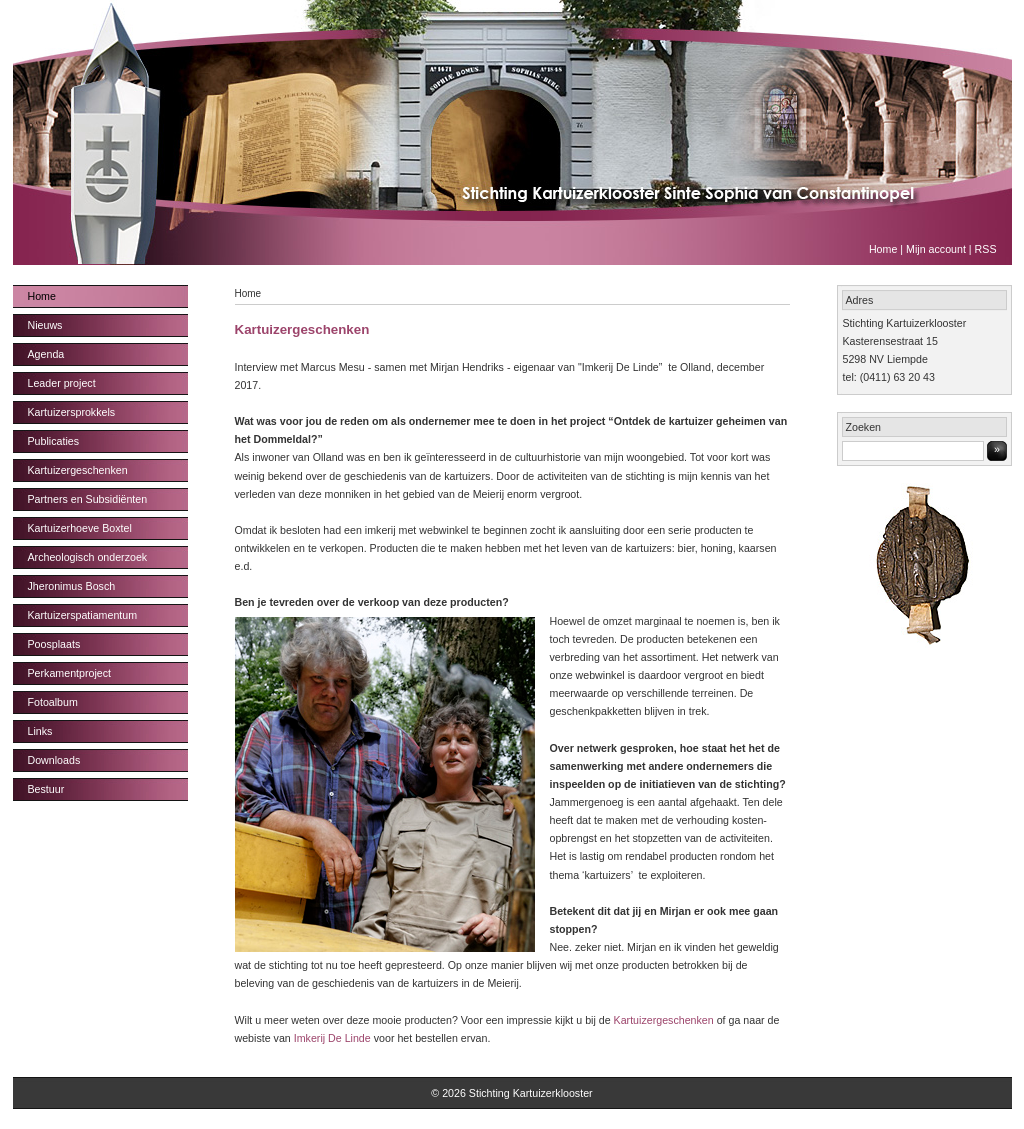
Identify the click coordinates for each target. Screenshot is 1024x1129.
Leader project (62, 383)
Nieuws (45, 325)
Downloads (54, 760)
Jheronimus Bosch (72, 586)
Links (40, 731)
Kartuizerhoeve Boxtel (80, 528)
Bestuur (46, 789)
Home (883, 249)
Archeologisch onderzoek (88, 557)
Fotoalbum (53, 702)
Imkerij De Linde (332, 1038)
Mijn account (936, 249)
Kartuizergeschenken (78, 470)
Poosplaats (54, 644)
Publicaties (54, 441)
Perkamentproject (70, 673)
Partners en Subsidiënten (88, 499)
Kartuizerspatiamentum (83, 615)
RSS (986, 249)
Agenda (46, 354)
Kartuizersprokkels (72, 412)
